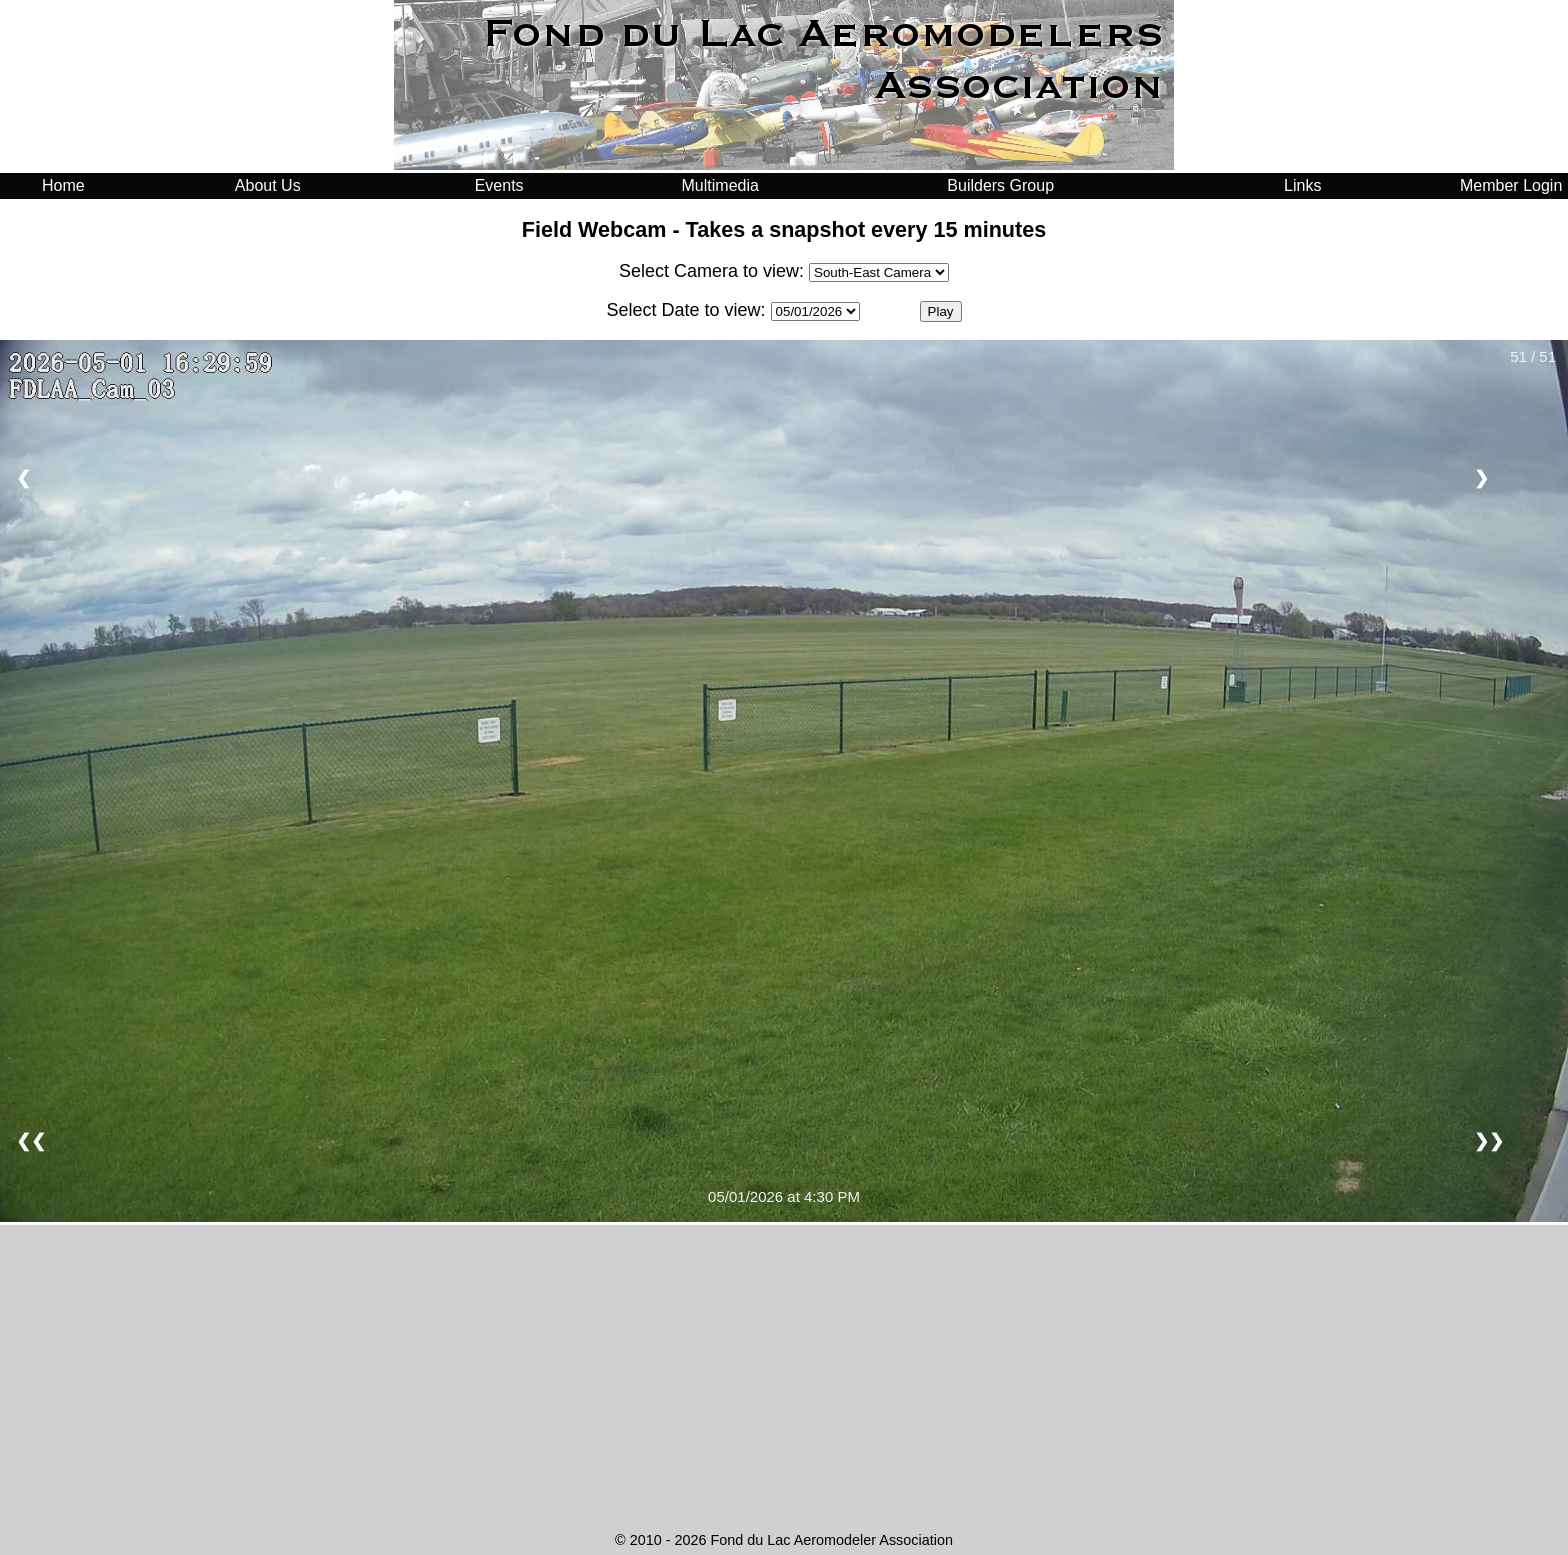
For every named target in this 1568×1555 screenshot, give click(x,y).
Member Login (1511, 185)
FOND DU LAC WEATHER (784, 1450)
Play (941, 311)
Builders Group (1000, 185)
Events (499, 185)
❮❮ (31, 1141)
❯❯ (1489, 1141)
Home (63, 185)
